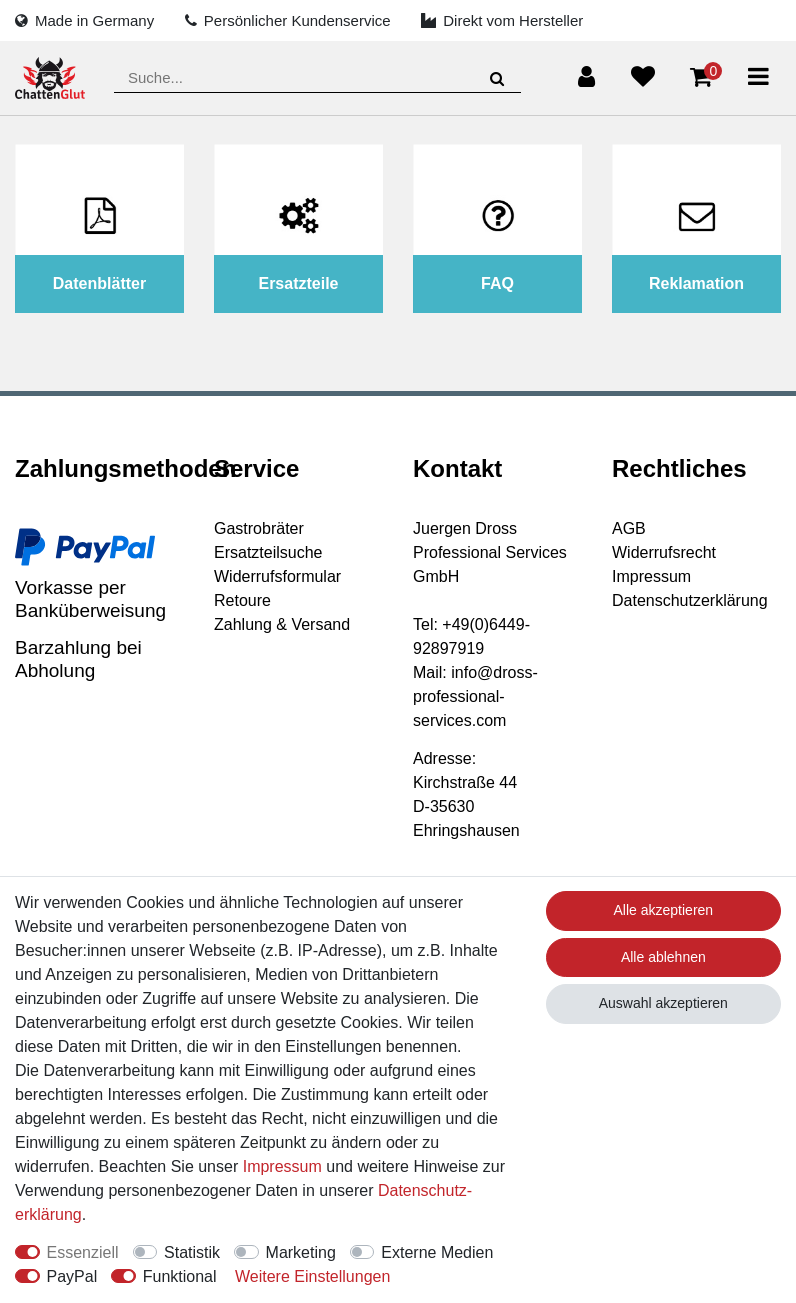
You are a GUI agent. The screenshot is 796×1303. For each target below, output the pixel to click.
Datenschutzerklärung (690, 600)
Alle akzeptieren (664, 910)
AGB (629, 528)
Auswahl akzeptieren (663, 1003)
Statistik (192, 1252)
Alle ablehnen (663, 957)
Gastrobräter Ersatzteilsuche (268, 540)
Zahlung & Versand (282, 624)
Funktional (180, 1276)
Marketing (301, 1252)
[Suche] (497, 78)
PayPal (72, 1276)
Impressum (651, 576)
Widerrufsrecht (664, 552)
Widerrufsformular (277, 576)
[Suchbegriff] (317, 78)
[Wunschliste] (643, 77)
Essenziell (83, 1252)
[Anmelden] (586, 77)
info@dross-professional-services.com (475, 696)
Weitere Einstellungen (312, 1276)
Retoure (242, 600)
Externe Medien (437, 1252)
